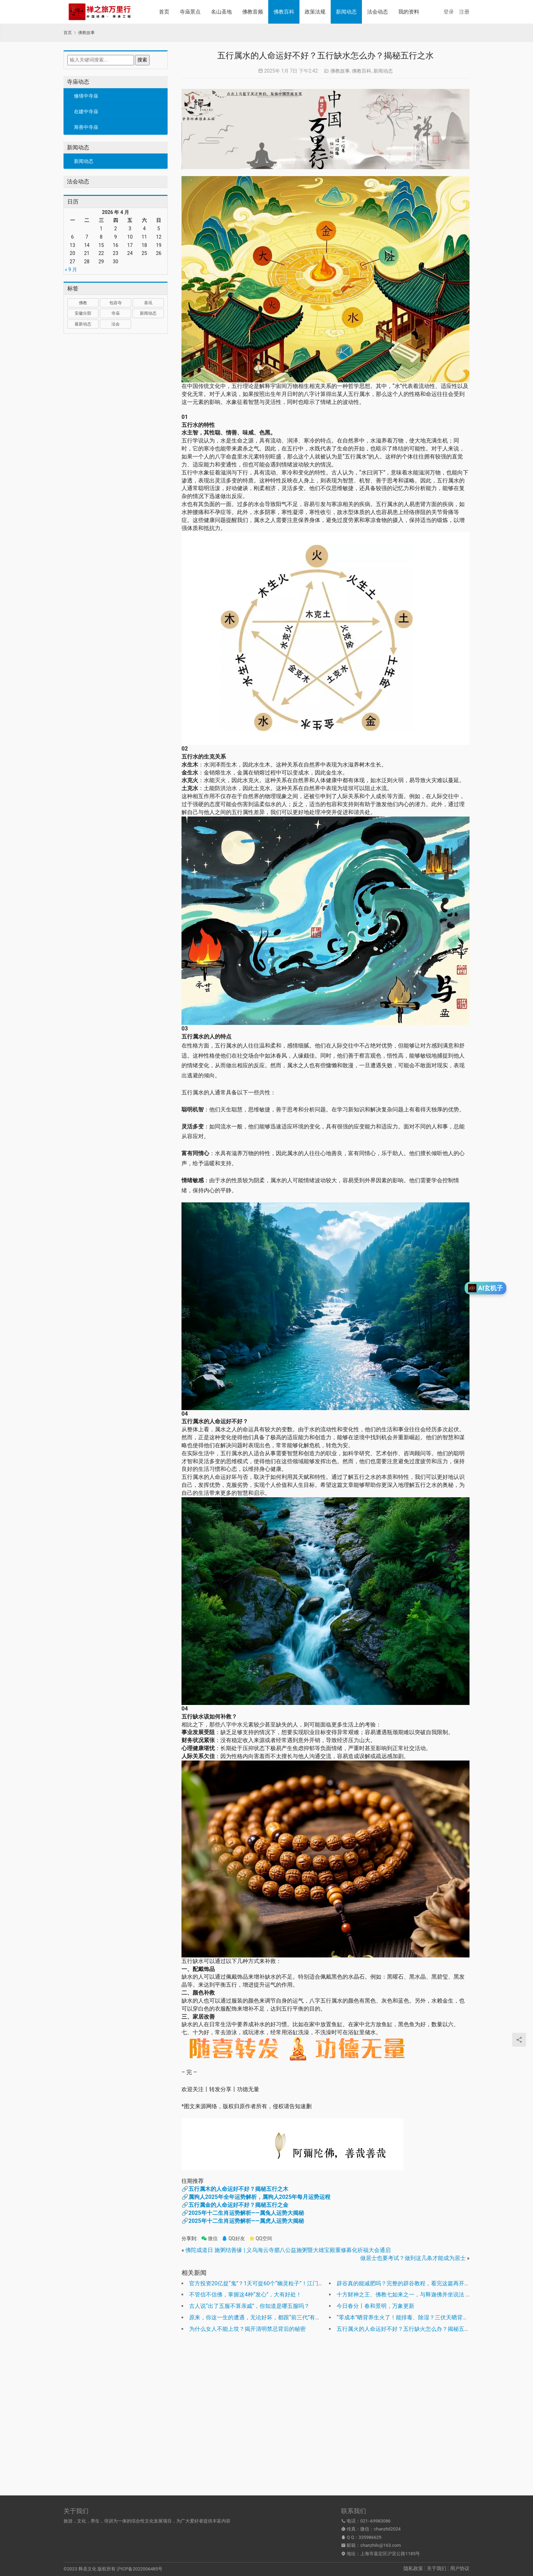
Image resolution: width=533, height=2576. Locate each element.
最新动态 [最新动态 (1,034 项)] (83, 324)
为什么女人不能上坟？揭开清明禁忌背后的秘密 (247, 2329)
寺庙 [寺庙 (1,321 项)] (115, 313)
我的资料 (408, 12)
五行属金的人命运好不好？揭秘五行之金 (238, 2205)
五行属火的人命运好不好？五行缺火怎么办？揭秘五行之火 (409, 2329)
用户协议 (459, 2568)
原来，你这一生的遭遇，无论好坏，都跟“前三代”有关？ (257, 2317)
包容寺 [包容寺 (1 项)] (115, 302)
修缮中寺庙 (86, 96)
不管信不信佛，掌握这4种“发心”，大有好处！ (245, 2294)
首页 (164, 12)
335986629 (369, 2537)
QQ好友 (233, 2239)
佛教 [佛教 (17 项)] (83, 302)
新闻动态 (346, 12)
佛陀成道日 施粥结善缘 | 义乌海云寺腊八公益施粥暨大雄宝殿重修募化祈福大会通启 (288, 2250)
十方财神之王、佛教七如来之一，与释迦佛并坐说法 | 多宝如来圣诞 (419, 2294)
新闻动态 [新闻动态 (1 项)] (148, 313)
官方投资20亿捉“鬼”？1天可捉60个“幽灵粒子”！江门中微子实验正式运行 (278, 2283)
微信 (209, 2239)
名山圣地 (221, 12)
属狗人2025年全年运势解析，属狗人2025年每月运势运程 (259, 2197)
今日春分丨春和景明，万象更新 (375, 2306)
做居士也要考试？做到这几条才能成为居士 (413, 2258)
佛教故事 (340, 71)
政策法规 (315, 12)
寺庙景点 (190, 12)
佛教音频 (252, 12)
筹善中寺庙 (86, 127)
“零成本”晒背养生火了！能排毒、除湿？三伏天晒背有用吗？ (411, 2317)
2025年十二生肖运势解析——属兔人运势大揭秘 (246, 2213)
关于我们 (436, 2568)
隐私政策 (413, 2568)
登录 (448, 12)
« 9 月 (71, 269)
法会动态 (377, 12)
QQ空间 (260, 2239)
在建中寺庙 (86, 111)
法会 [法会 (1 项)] (115, 324)
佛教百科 (283, 12)
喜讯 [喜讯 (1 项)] (148, 302)
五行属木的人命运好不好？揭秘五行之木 (238, 2189)
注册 (464, 12)
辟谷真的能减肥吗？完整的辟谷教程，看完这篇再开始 (403, 2283)
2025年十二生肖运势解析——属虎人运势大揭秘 (246, 2221)
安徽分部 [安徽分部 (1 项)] (83, 313)
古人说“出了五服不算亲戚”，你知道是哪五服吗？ (249, 2306)
